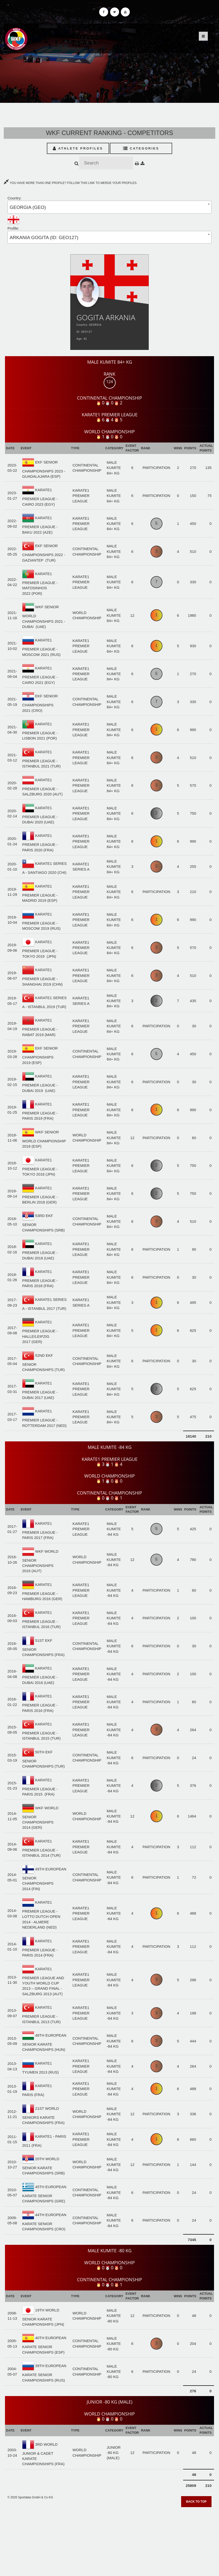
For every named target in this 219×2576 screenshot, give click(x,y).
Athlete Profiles (78, 148)
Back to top (196, 2501)
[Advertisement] (109, 2540)
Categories (141, 148)
